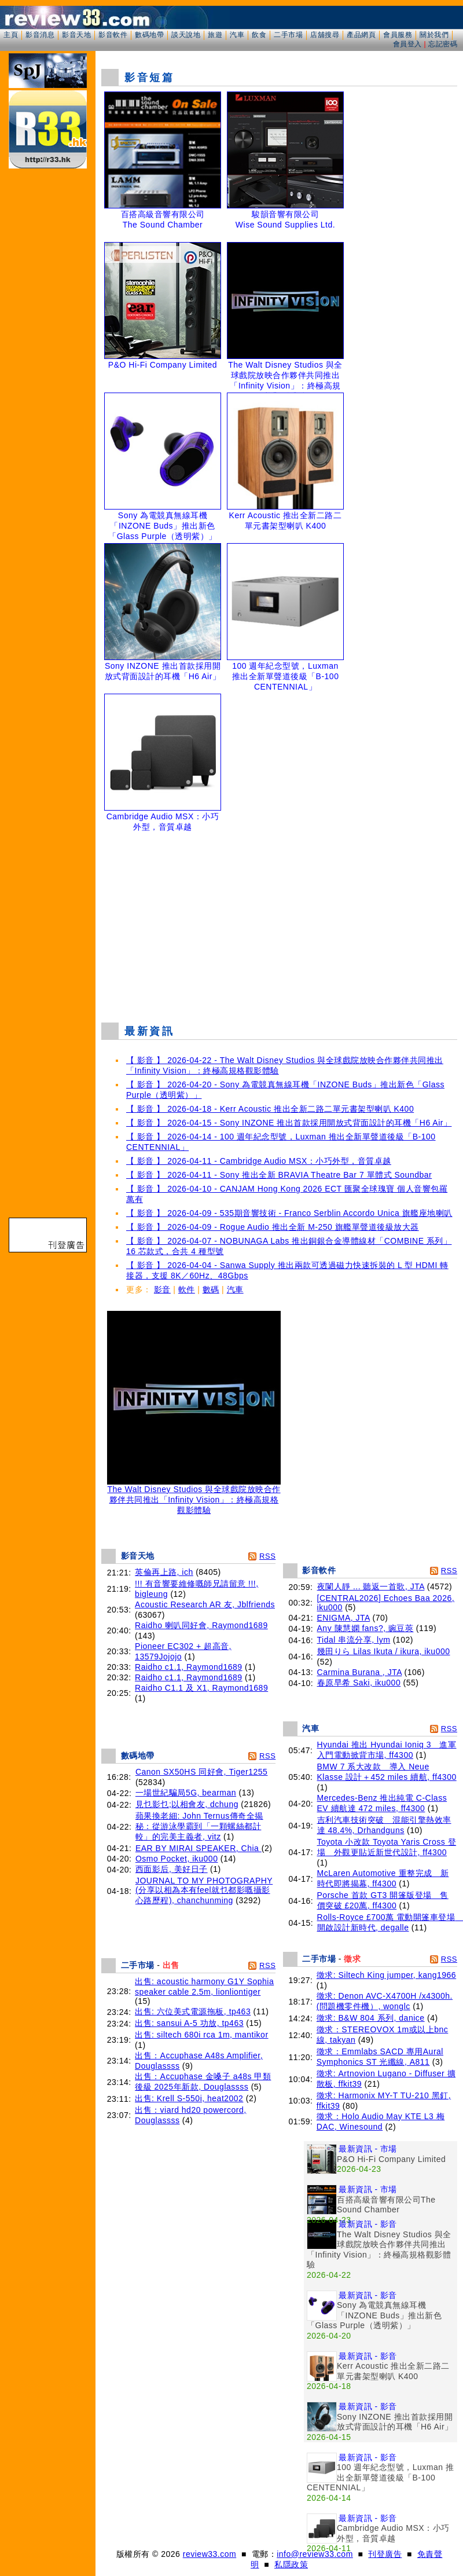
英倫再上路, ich (164, 1572)
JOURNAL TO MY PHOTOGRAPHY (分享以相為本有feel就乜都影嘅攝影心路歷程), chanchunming (204, 1890)
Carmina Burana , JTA (359, 1672)
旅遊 (215, 35)
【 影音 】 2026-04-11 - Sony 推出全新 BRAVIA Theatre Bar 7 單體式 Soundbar (279, 1174)
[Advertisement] (279, 929)
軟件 (186, 1289)
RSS (267, 1556)
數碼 (211, 1289)
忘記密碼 (442, 44)
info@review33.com (315, 2554)
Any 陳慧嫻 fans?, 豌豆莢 (365, 1628)
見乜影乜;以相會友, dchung (186, 1804)
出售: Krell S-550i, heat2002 (189, 2098)
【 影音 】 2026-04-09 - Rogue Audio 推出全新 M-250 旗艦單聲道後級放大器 (272, 1227)
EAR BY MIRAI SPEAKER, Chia (198, 1848)
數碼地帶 (149, 35)
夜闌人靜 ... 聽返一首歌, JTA (371, 1586)
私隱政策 (291, 2564)
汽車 (237, 35)
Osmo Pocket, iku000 (176, 1858)
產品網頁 (361, 35)
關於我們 (434, 35)
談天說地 (185, 35)
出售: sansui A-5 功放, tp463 (189, 2023)
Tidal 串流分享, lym (354, 1639)
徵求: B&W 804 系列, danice (371, 2017)
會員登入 (407, 44)
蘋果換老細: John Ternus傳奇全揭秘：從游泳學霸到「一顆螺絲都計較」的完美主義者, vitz (199, 1826)
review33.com (209, 2554)
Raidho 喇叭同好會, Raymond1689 (201, 1625)
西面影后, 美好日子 (171, 1869)
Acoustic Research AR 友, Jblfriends (205, 1604)
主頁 (10, 35)
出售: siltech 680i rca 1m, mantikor (201, 2034)
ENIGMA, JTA (343, 1617)
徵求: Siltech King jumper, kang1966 (386, 1975)
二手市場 (288, 35)
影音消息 (39, 35)
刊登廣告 (385, 2554)
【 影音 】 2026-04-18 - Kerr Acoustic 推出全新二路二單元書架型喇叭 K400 (270, 1108)
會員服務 (397, 35)
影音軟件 (112, 35)
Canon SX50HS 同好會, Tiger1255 (201, 1771)
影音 (162, 1289)
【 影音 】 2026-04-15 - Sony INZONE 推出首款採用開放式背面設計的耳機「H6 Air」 (288, 1122)
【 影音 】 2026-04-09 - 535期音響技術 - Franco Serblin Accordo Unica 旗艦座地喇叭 (289, 1213)
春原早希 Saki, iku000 (359, 1682)
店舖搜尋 (324, 35)
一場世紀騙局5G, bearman (185, 1792)
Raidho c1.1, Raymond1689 (188, 1667)
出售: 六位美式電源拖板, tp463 (193, 2011)
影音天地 (76, 35)
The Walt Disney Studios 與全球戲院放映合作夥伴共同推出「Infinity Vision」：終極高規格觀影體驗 (194, 1496)
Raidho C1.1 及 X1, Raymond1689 (201, 1687)
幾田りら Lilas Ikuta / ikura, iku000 (383, 1651)
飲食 (259, 35)
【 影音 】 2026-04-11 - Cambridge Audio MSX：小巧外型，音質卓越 (258, 1161)
